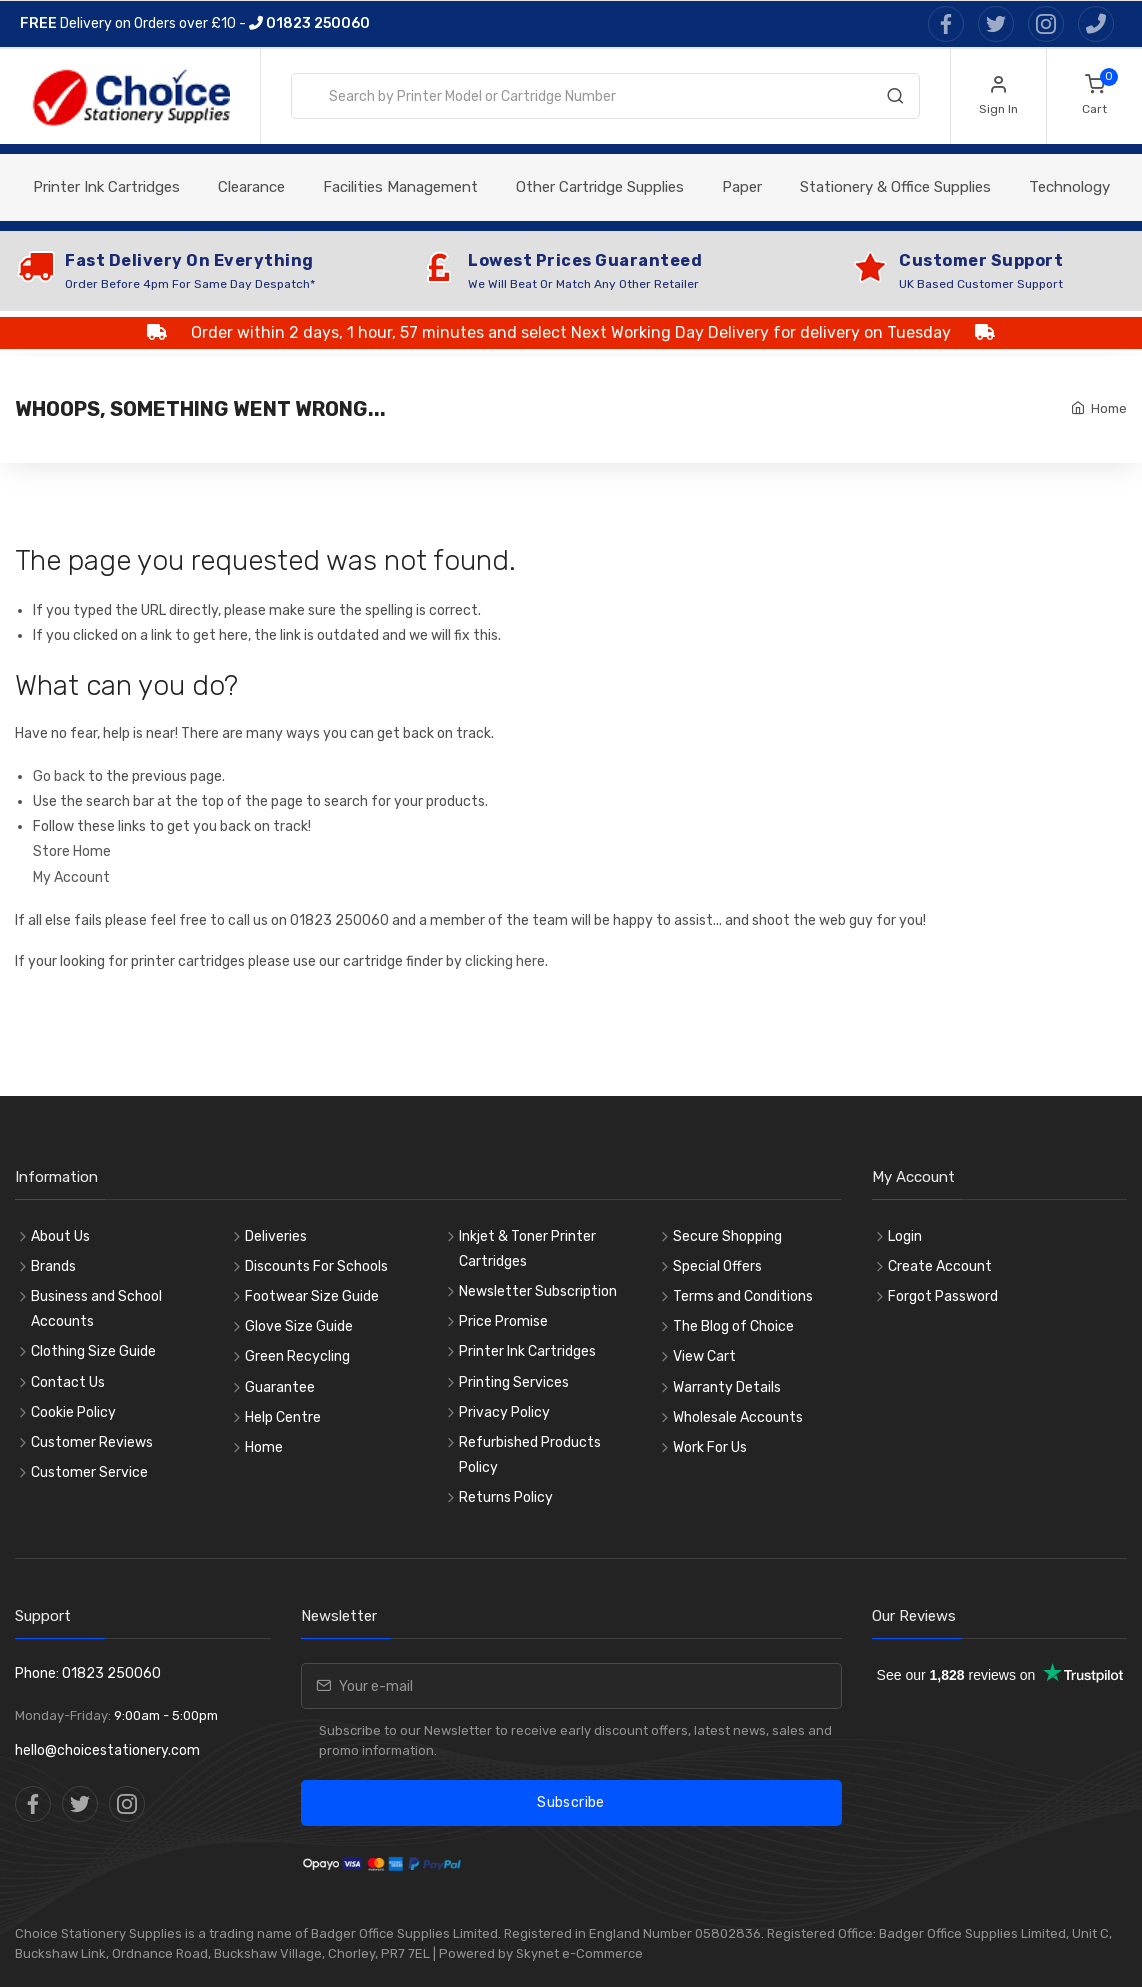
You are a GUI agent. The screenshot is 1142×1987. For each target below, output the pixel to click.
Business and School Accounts (96, 1309)
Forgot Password (943, 1296)
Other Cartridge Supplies (600, 187)
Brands (53, 1266)
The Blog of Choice (733, 1326)
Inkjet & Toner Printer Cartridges (527, 1249)
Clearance (251, 187)
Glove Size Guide (299, 1326)
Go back (59, 776)
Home (1109, 408)
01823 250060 (309, 23)
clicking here (505, 961)
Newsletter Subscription (538, 1291)
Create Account (940, 1266)
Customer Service (89, 1472)
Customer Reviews (92, 1442)
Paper (742, 187)
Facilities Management (400, 187)
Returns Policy (506, 1497)
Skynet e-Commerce (579, 1953)
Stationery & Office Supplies (895, 187)
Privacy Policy (504, 1412)
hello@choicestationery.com (107, 1750)
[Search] (895, 100)
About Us (60, 1236)
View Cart (704, 1356)
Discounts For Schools (316, 1266)
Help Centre (283, 1417)
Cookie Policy (73, 1412)
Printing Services (514, 1382)
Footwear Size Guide (312, 1296)
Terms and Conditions (743, 1296)
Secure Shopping (727, 1236)
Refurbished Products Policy (530, 1455)
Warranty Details (727, 1387)
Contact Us (68, 1382)
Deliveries (276, 1236)
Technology (1069, 187)
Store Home (72, 851)
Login (905, 1236)
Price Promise (503, 1321)
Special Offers (717, 1266)
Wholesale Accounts (738, 1417)
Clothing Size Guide (93, 1351)
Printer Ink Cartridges (106, 187)
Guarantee (280, 1387)
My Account (71, 877)
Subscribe (570, 1802)
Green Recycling (297, 1356)
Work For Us (710, 1447)
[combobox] (605, 96)
